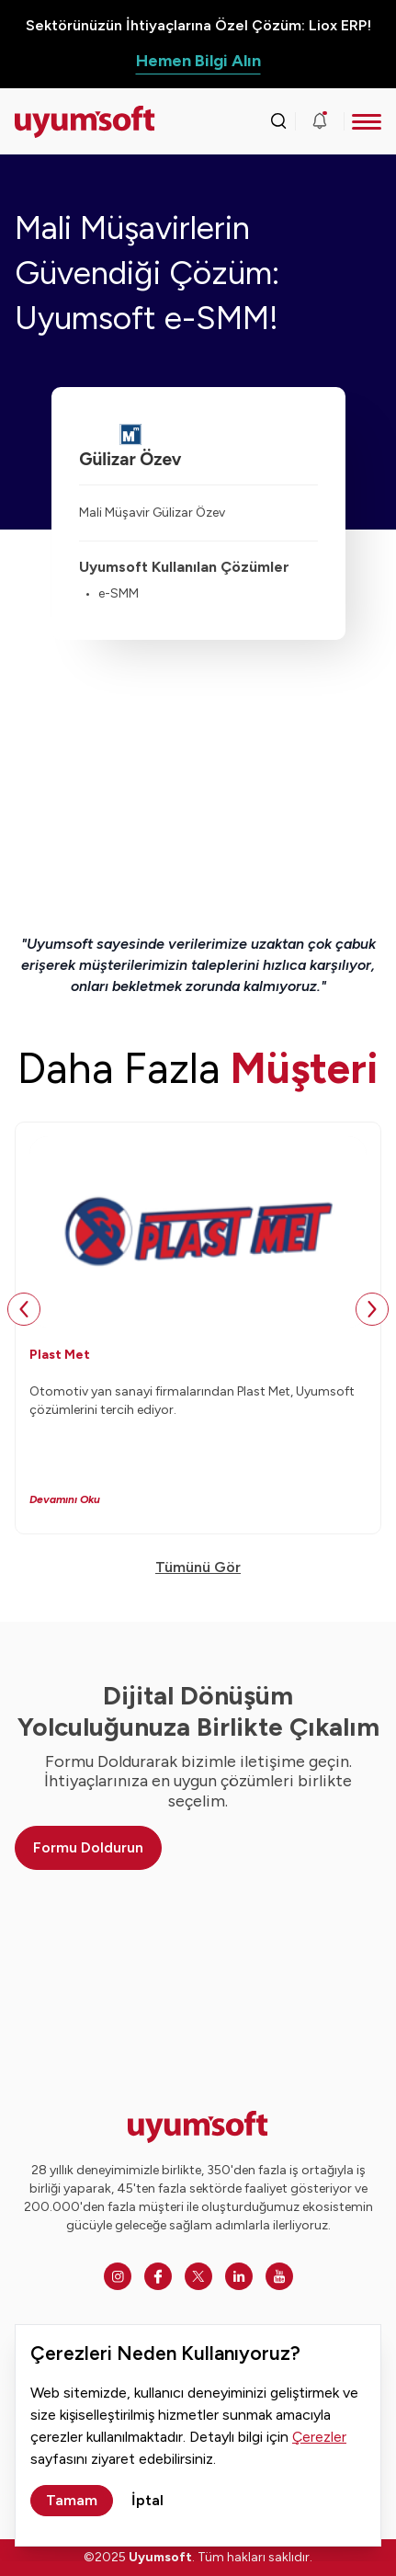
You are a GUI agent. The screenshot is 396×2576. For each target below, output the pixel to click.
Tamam (71, 2500)
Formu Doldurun (88, 1847)
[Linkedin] (239, 2276)
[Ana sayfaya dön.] (61, 122)
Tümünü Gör (198, 1567)
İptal (147, 2500)
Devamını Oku (64, 1499)
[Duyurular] (320, 121)
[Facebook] (158, 2276)
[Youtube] (279, 2276)
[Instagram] (117, 2276)
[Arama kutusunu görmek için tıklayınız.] (278, 121)
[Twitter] (198, 2276)
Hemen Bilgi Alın (198, 61)
